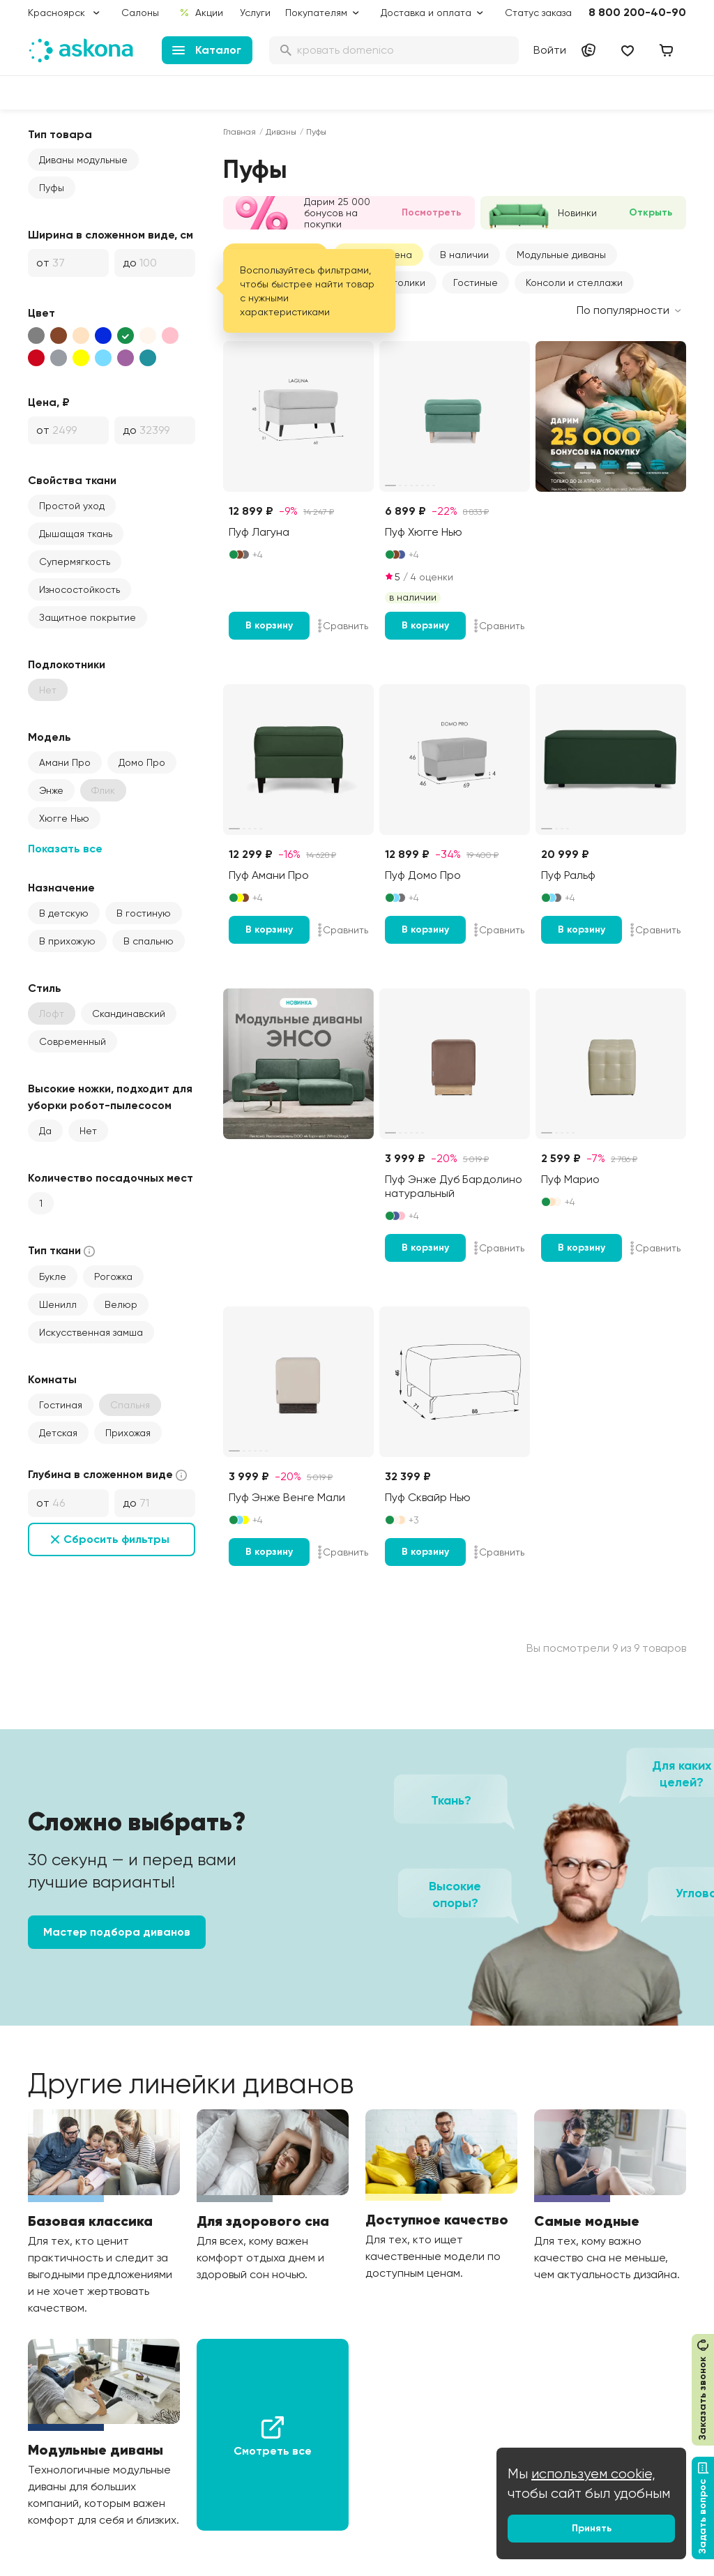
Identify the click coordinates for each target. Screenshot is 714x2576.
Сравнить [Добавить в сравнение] (343, 626)
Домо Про (142, 762)
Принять (592, 2528)
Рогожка (113, 1276)
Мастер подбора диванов (116, 1931)
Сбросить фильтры (116, 1539)
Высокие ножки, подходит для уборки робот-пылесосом (110, 1097)
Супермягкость (74, 561)
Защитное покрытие (87, 617)
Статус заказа (538, 12)
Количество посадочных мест (110, 1177)
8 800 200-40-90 (637, 12)
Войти (549, 50)
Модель (49, 737)
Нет (88, 1130)
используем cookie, (593, 2474)
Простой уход (72, 505)
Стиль (44, 988)
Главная (239, 132)
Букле (52, 1276)
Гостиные (475, 282)
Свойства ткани (72, 480)
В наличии (464, 254)
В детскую (64, 913)
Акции (201, 12)
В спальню (148, 941)
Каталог (206, 50)
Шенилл (58, 1304)
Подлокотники (66, 664)
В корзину (269, 625)
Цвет (41, 312)
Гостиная (60, 1404)
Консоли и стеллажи (574, 282)
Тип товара (60, 134)
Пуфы (51, 187)
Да (45, 1130)
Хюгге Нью (64, 818)
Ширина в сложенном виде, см (110, 234)
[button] (561, 254)
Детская (58, 1432)
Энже (51, 790)
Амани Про (65, 762)
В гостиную (143, 913)
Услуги (255, 12)
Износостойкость (79, 589)
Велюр (121, 1304)
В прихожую (67, 941)
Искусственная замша (91, 1332)
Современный (72, 1041)
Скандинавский (128, 1013)
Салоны (140, 12)
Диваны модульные (83, 159)
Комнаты (52, 1379)
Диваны (281, 132)
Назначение (61, 887)
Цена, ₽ (49, 402)
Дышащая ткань (75, 533)
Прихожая (128, 1432)
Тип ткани (63, 1251)
